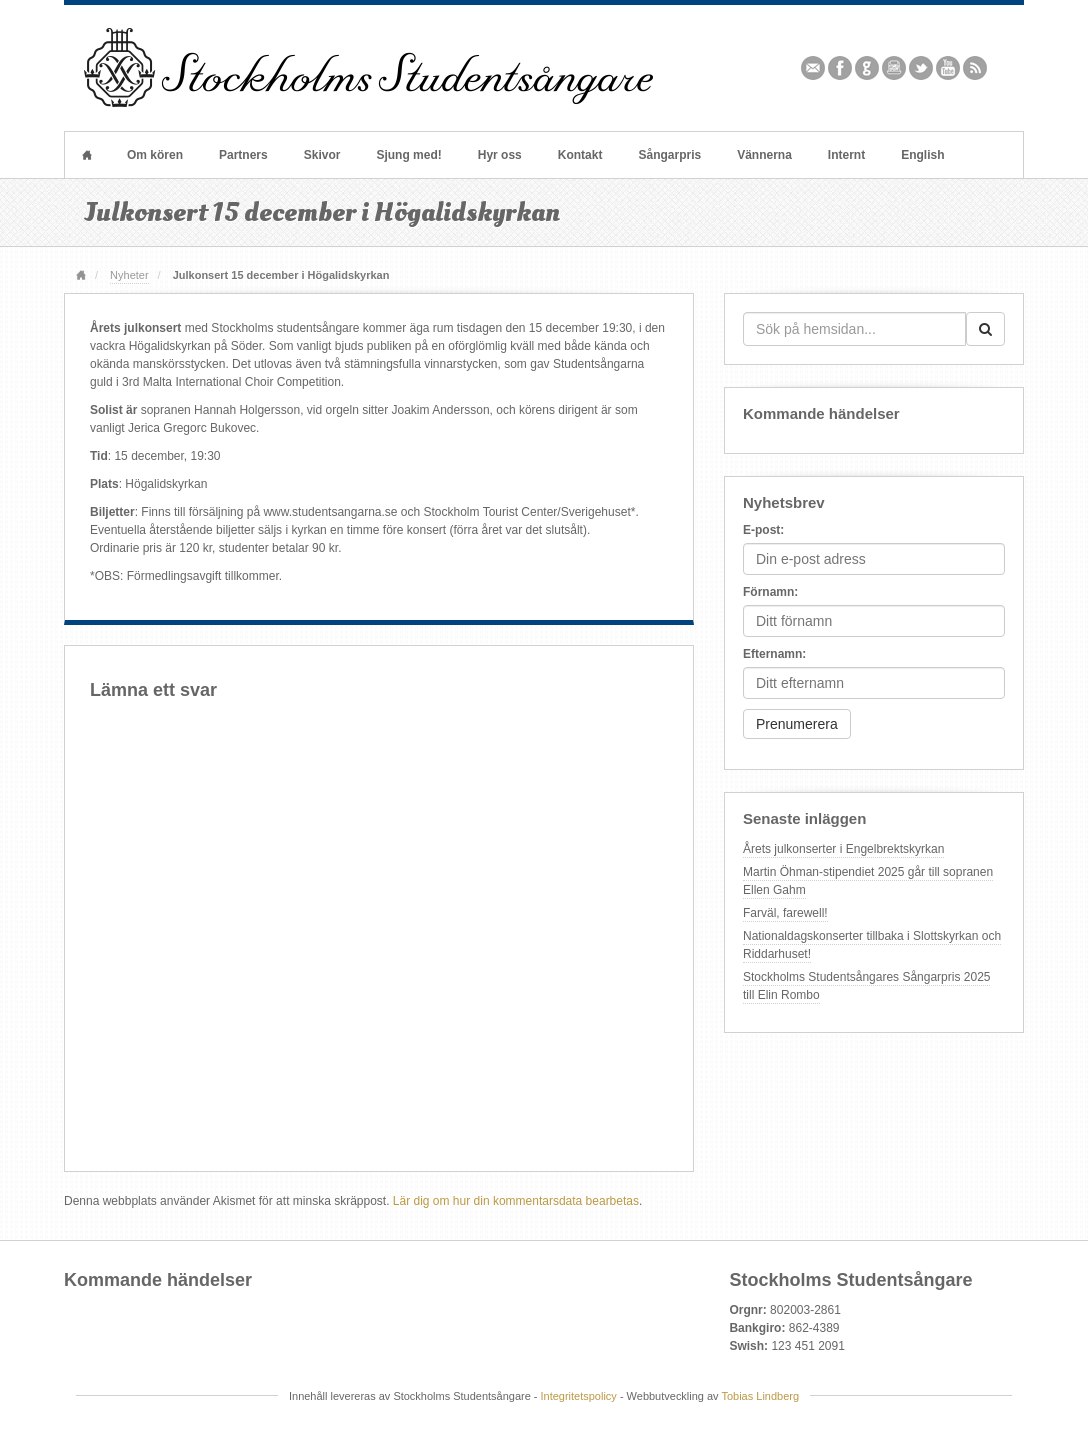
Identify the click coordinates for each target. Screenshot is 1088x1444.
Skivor (322, 155)
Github (867, 68)
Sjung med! (408, 155)
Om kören (155, 155)
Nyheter (129, 275)
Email (813, 68)
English (922, 155)
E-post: (763, 530)
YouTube (948, 68)
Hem (87, 155)
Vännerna (764, 155)
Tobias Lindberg (760, 1396)
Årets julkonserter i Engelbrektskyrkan (843, 849)
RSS (975, 68)
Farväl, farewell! (785, 913)
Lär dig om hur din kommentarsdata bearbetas (516, 1201)
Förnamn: (770, 592)
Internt (846, 155)
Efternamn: (774, 654)
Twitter (921, 68)
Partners (243, 155)
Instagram (894, 68)
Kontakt (580, 155)
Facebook (840, 68)
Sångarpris (669, 155)
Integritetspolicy (579, 1396)
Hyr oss (500, 155)
